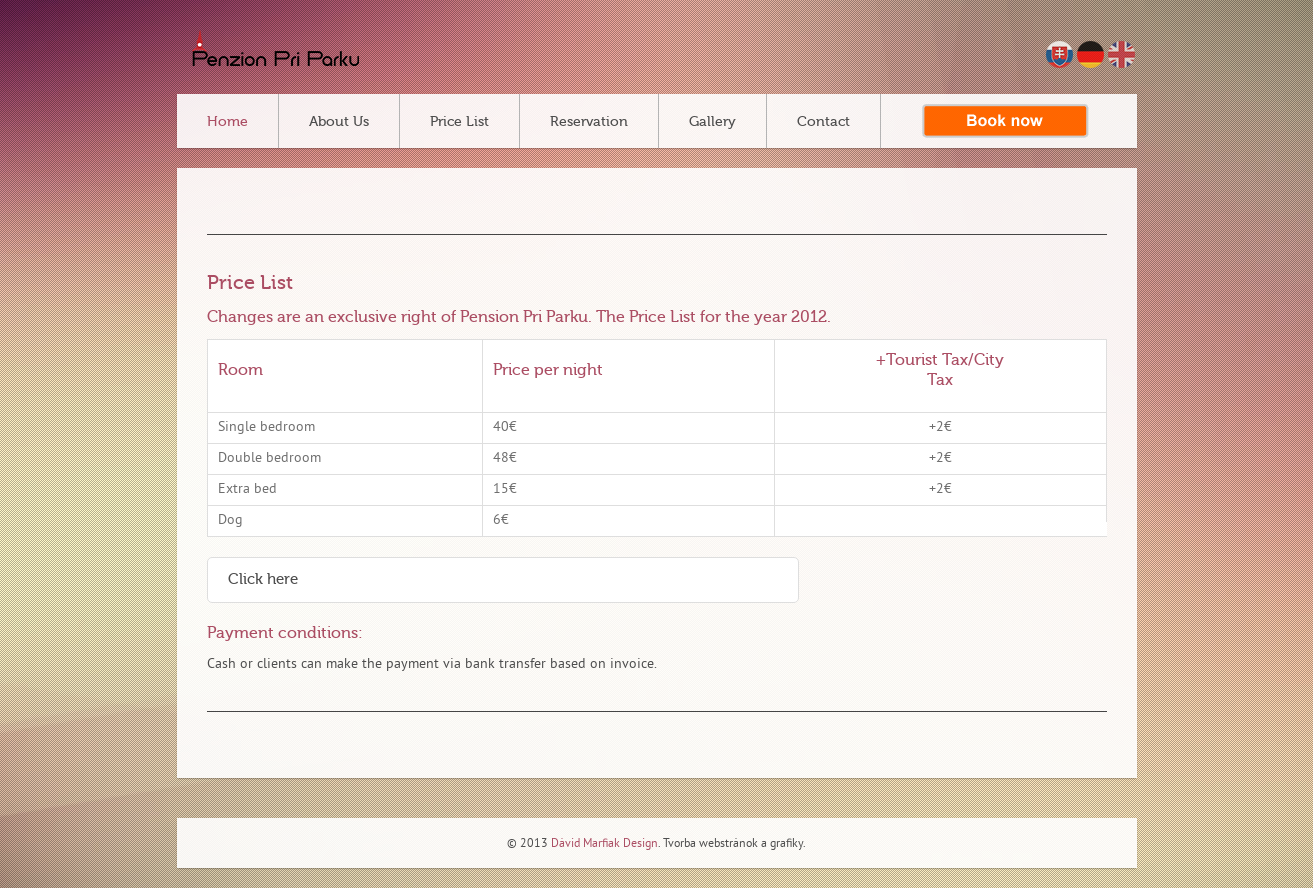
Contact (823, 122)
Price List (459, 122)
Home (227, 122)
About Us (339, 122)
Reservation (589, 122)
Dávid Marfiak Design (603, 844)
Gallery (712, 122)
